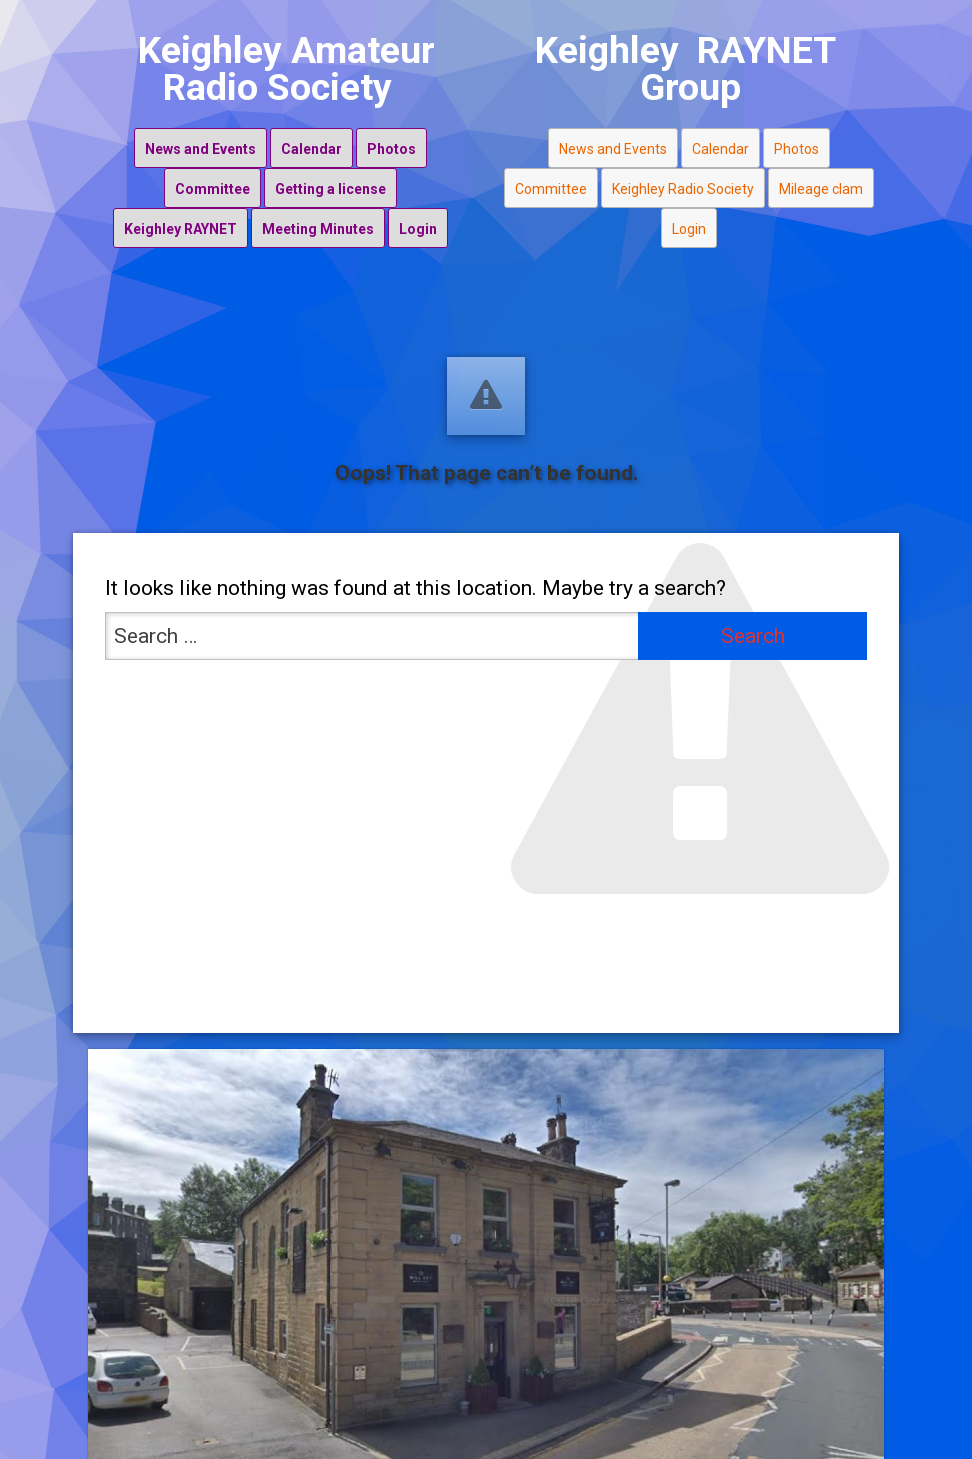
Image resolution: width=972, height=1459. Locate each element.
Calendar (311, 149)
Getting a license (330, 189)
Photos (391, 149)
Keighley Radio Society (683, 189)
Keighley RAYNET (180, 229)
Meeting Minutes (318, 229)
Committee (212, 189)
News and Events (200, 149)
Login (418, 229)
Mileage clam (821, 189)
